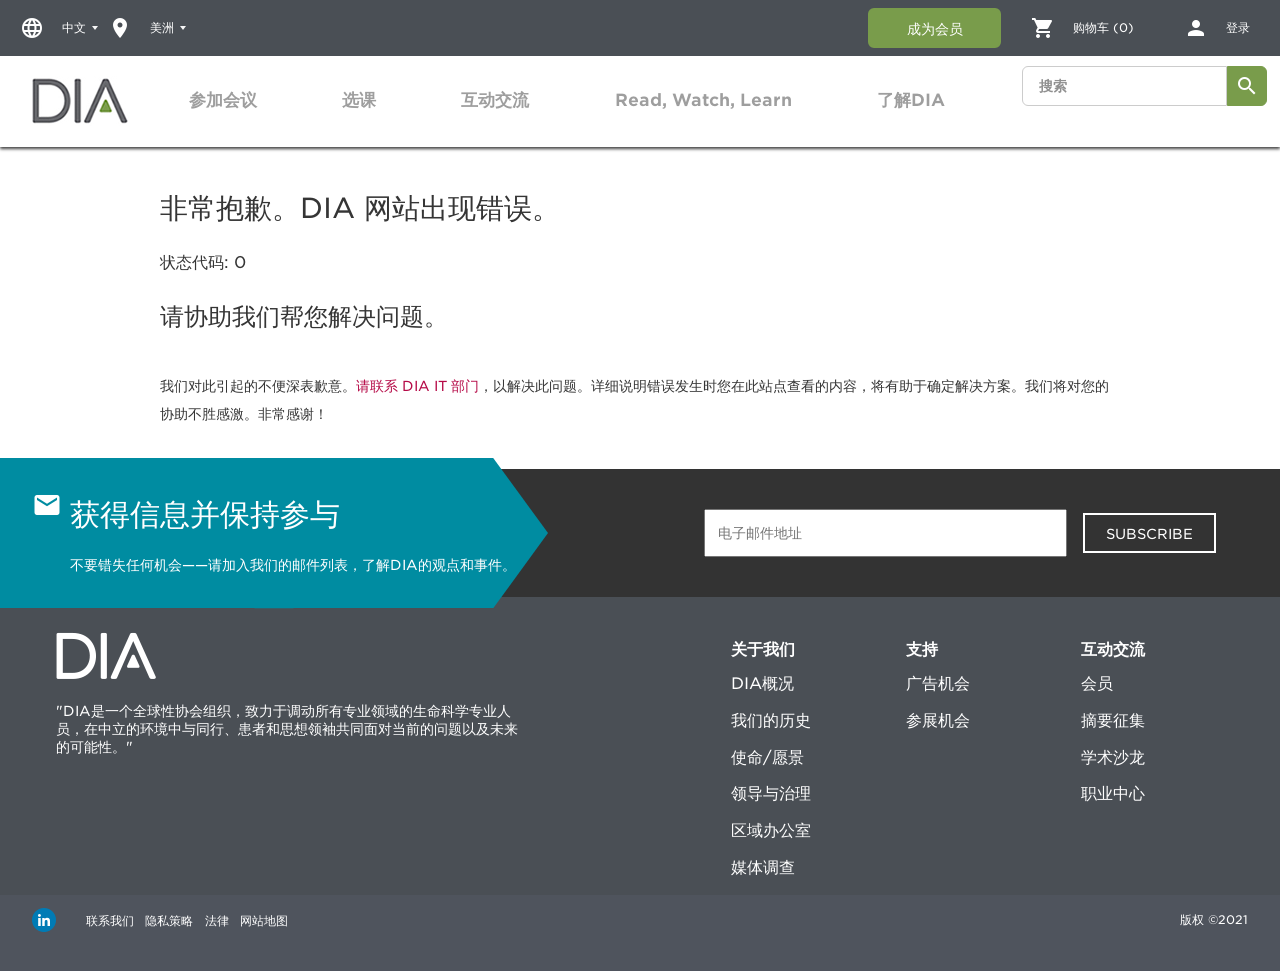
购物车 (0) (1103, 27)
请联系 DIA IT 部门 (417, 386)
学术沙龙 (1113, 757)
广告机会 (938, 683)
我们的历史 (771, 720)
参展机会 (938, 720)
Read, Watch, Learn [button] (703, 100)
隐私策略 (180, 919)
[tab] (223, 100)
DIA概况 (762, 683)
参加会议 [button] (223, 100)
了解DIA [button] (911, 100)
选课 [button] (359, 100)
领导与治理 (771, 793)
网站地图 (296, 919)
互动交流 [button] (495, 100)
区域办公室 (771, 830)
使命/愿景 (767, 757)
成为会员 (935, 29)
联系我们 (110, 919)
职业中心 (1113, 793)
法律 (238, 919)
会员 (1097, 683)
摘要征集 (1113, 720)
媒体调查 (763, 867)
